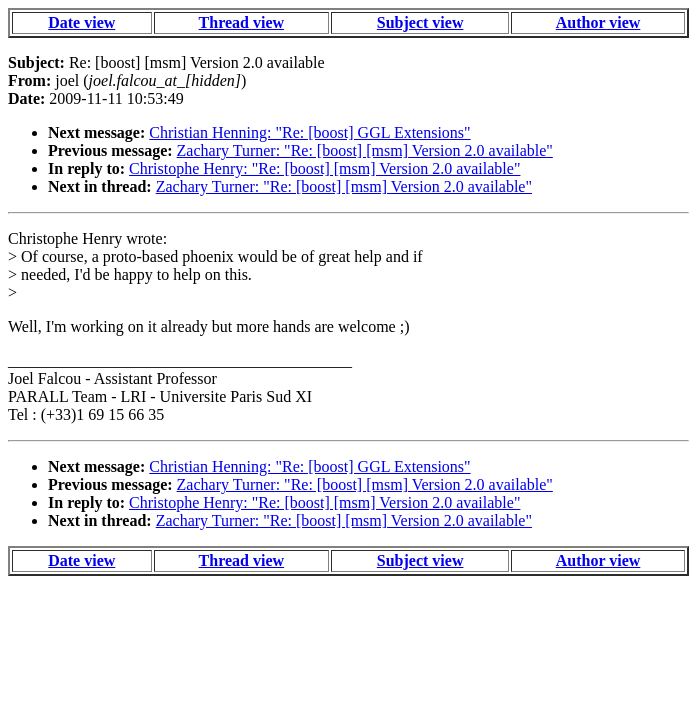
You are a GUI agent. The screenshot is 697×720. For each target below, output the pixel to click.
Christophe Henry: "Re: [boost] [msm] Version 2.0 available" (324, 168)
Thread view (241, 22)
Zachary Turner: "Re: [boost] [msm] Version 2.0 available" (365, 150)
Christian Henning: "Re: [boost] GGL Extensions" (309, 132)
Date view (81, 22)
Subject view (420, 22)
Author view (598, 22)
